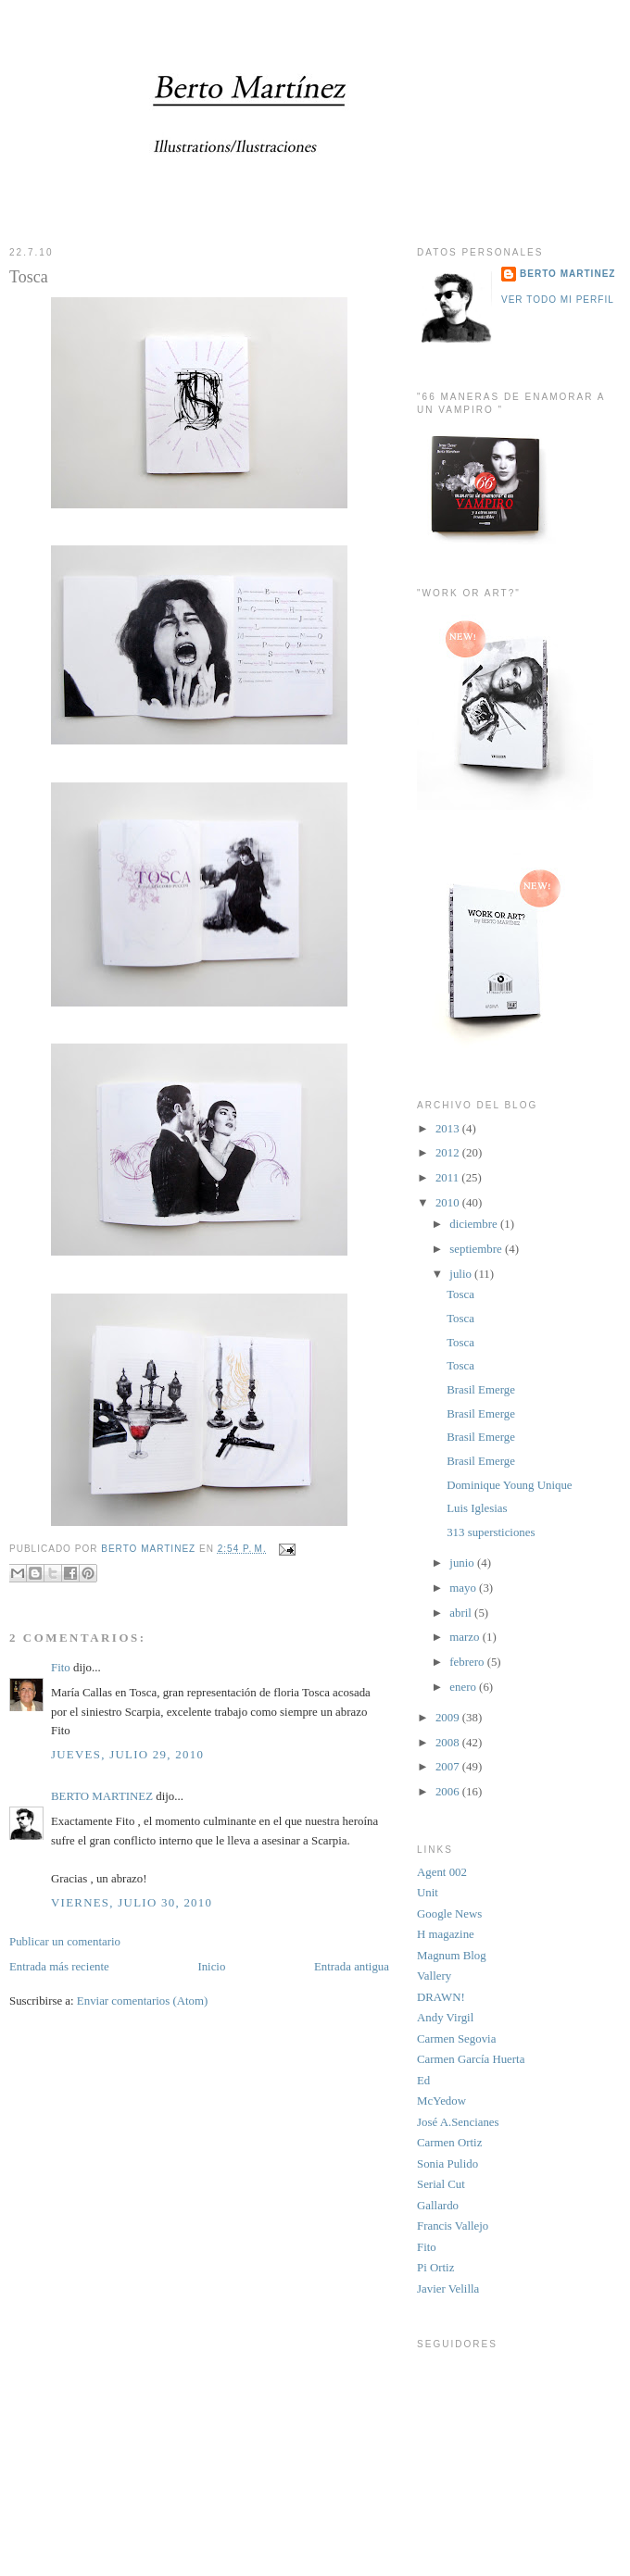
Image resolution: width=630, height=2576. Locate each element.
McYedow (441, 2101)
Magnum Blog (451, 1955)
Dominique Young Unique (509, 1485)
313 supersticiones (491, 1532)
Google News (449, 1913)
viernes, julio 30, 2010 (131, 1902)
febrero (467, 1662)
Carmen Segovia (456, 2038)
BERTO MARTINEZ (102, 1796)
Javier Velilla (448, 2288)
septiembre (477, 1249)
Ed (423, 2080)
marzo (465, 1637)
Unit (427, 1892)
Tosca (460, 1294)
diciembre (474, 1224)
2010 (448, 1202)
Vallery (434, 1976)
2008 (448, 1742)
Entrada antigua (351, 1966)
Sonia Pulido (447, 2163)
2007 (448, 1766)
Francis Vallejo (452, 2226)
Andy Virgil (445, 2017)
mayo (464, 1588)
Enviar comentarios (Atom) (142, 2001)
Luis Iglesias (477, 1508)
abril (461, 1613)
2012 (448, 1152)
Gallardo (438, 2205)
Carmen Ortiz (449, 2142)
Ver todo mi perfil (557, 299)
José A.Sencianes (458, 2122)
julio (461, 1274)
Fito (60, 1667)
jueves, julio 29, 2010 (127, 1754)
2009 (448, 1717)
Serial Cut (441, 2184)
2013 (448, 1128)
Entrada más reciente (59, 1966)
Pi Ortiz (435, 2267)
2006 (448, 1791)
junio (463, 1563)
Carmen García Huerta (470, 2059)
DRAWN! (441, 1997)
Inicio (211, 1966)
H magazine (445, 1934)
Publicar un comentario (64, 1941)
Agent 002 (442, 1872)
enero (464, 1687)
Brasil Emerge (481, 1389)
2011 (448, 1177)
